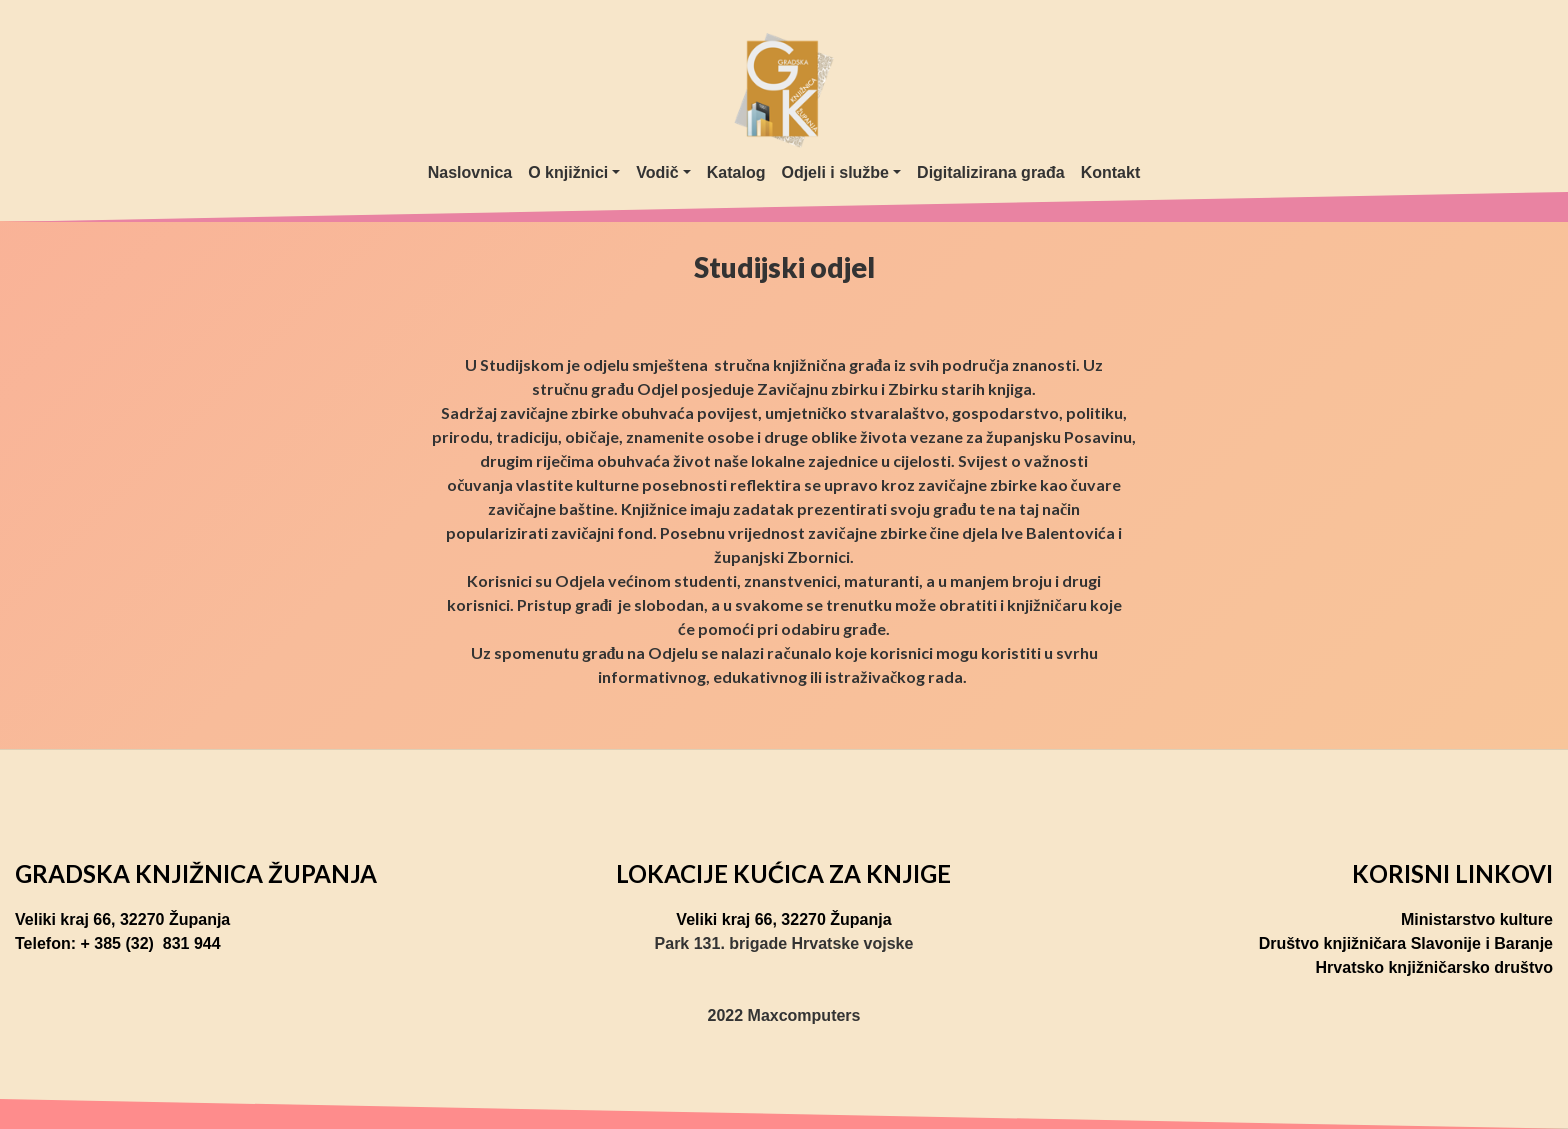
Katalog (736, 172)
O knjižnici (568, 172)
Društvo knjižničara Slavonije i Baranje (1406, 943)
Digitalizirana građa (991, 172)
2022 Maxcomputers (784, 1015)
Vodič (657, 172)
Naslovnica (470, 172)
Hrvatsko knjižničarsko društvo (1434, 967)
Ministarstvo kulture (1477, 919)
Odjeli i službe (835, 172)
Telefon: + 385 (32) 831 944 (118, 943)
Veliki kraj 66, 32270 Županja (122, 919)
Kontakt (1111, 172)
